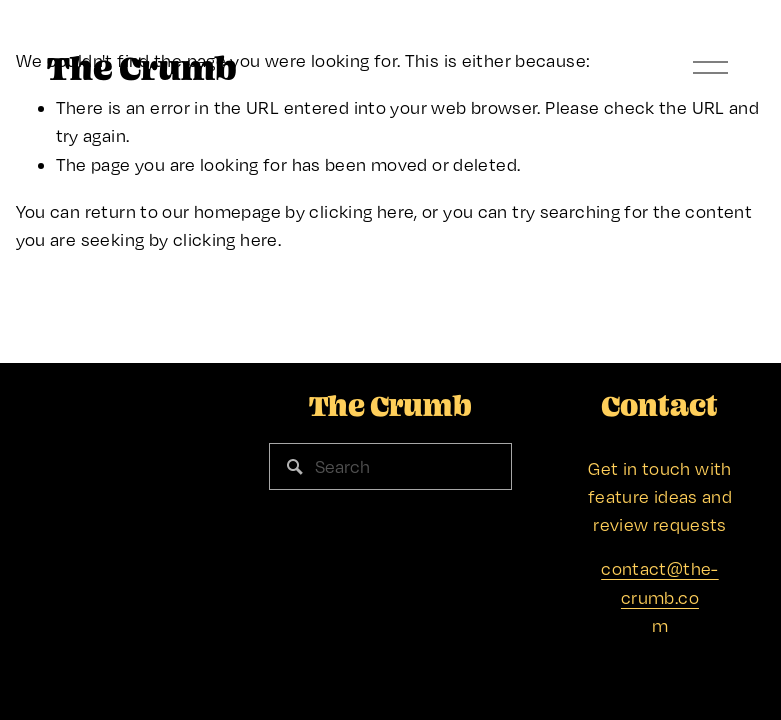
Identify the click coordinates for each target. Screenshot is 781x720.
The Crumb (142, 67)
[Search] (390, 466)
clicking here (361, 211)
